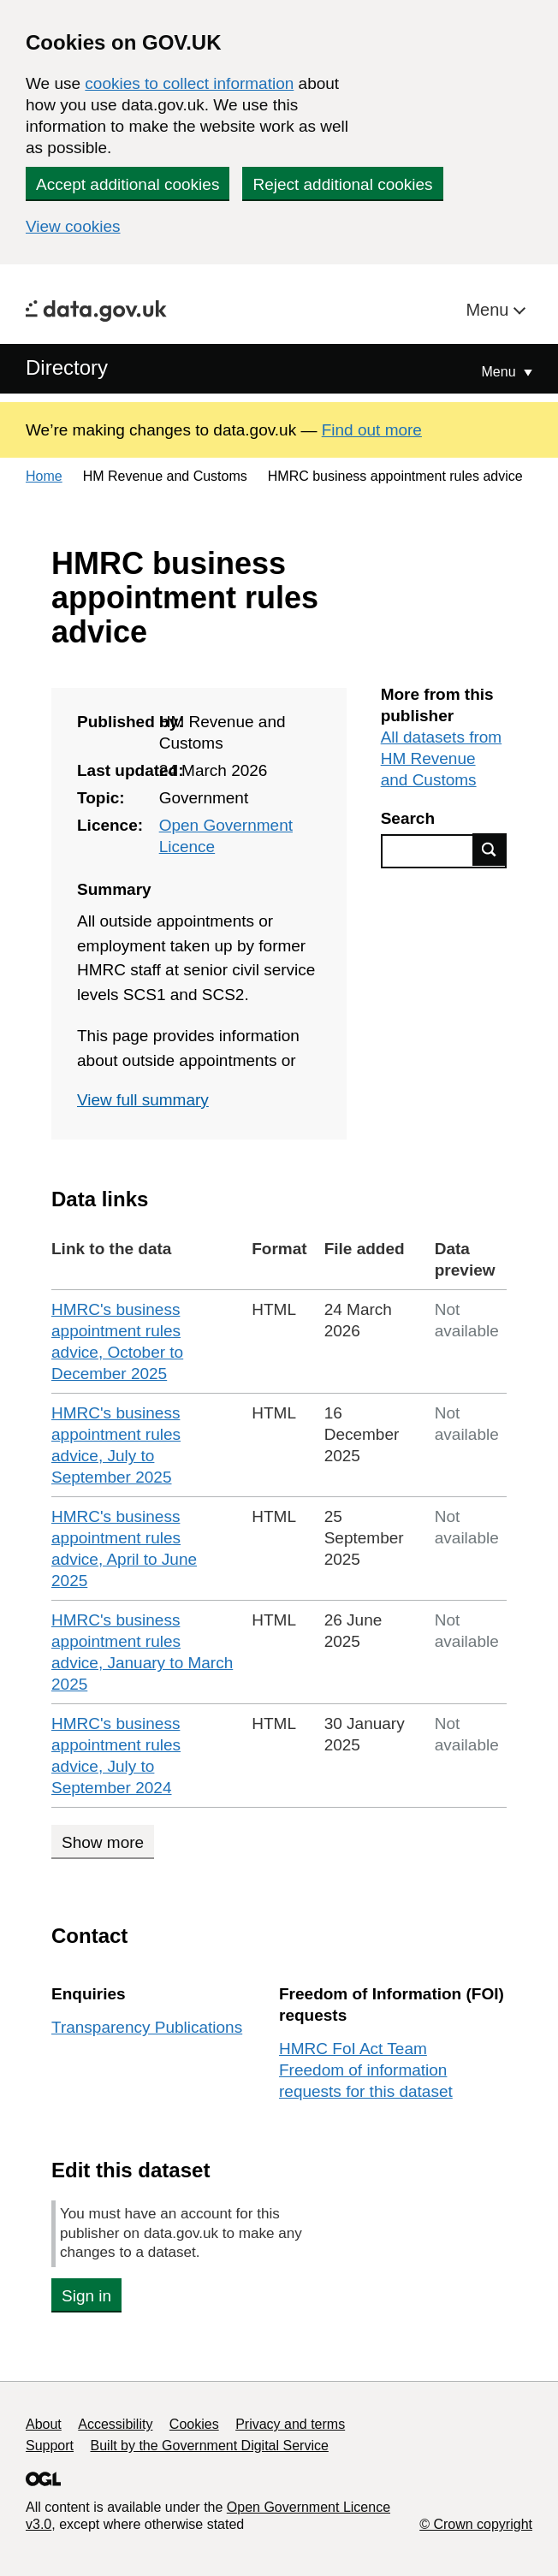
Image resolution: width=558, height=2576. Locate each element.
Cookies (194, 2424)
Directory (67, 367)
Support (50, 2445)
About (44, 2424)
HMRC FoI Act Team (353, 2049)
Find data (489, 849)
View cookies (73, 226)
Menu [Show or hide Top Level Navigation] (500, 371)
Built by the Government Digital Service (210, 2445)
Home (44, 476)
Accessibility (115, 2424)
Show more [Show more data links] (103, 1842)
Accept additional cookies (127, 184)
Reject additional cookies (342, 184)
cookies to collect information (189, 83)
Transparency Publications (146, 2027)
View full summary (143, 1100)
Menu (489, 309)
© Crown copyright (475, 2524)
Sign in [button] (86, 2296)
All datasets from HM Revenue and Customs (441, 758)
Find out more (372, 430)
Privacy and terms (290, 2424)
